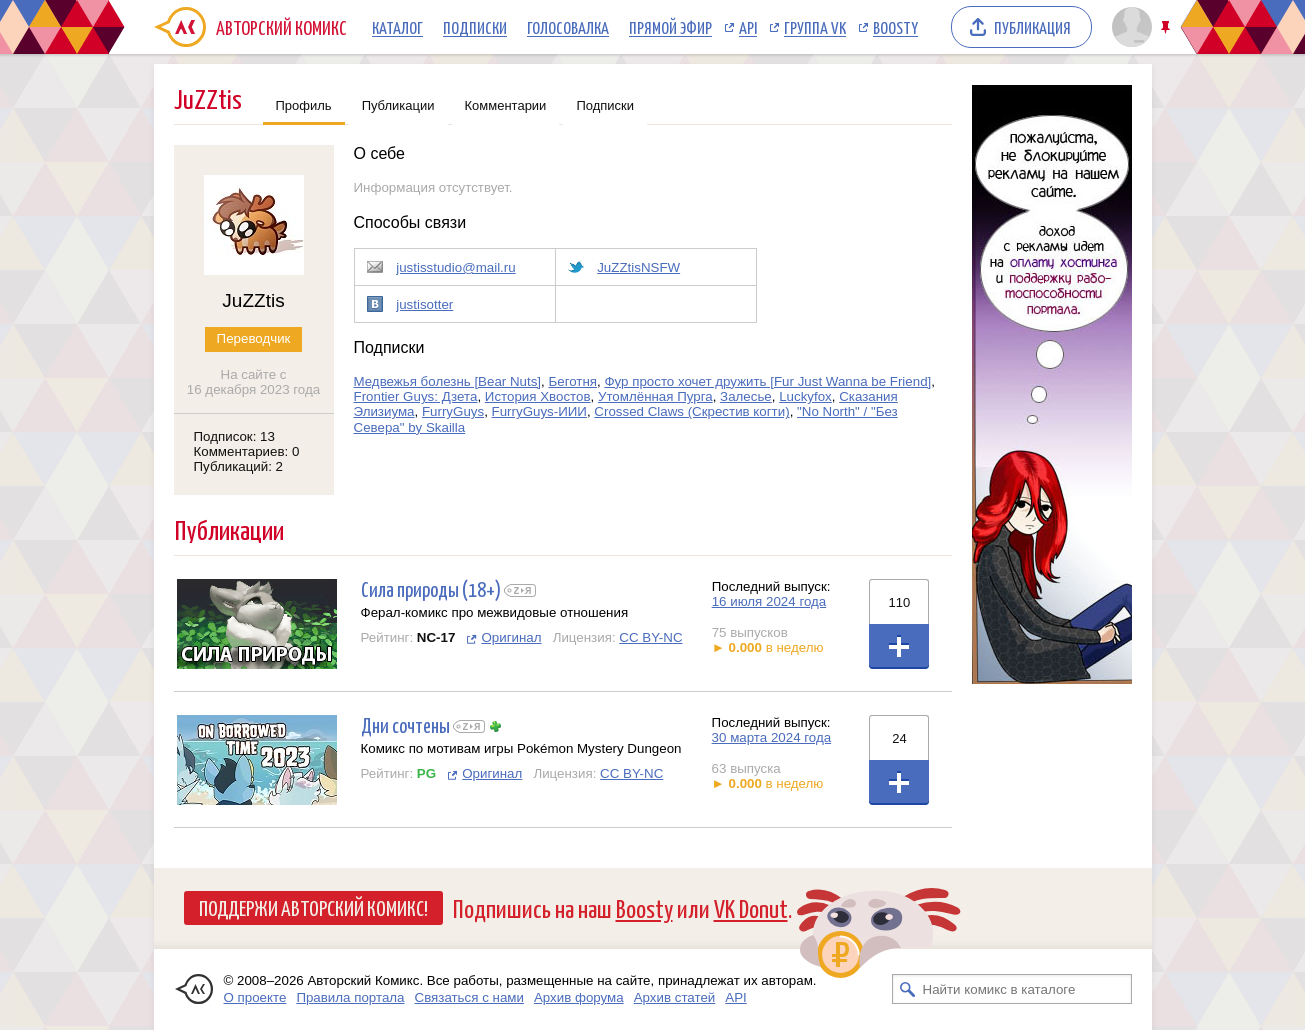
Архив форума (579, 997)
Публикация (1032, 27)
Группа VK (815, 27)
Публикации (398, 105)
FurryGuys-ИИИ (539, 411)
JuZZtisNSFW (638, 267)
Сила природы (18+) (431, 588)
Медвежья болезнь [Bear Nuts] (448, 381)
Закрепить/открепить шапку (1167, 27)
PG (426, 773)
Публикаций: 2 (239, 466)
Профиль (304, 105)
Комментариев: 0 (247, 451)
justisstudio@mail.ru (455, 267)
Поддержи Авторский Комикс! (313, 907)
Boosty (895, 27)
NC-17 (436, 637)
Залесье (746, 396)
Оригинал (511, 637)
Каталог (397, 27)
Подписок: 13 (234, 436)
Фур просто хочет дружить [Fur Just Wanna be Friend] (767, 381)
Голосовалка (568, 27)
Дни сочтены (405, 724)
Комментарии (506, 105)
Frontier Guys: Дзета (416, 396)
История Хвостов (538, 396)
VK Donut (751, 907)
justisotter (424, 304)
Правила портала (350, 997)
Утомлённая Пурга (655, 396)
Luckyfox (805, 396)
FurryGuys (453, 411)
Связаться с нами (469, 997)
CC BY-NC (650, 637)
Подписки (475, 27)
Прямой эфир (670, 27)
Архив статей (675, 997)
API (748, 27)
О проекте (255, 997)
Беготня (572, 381)
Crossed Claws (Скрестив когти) (691, 411)
